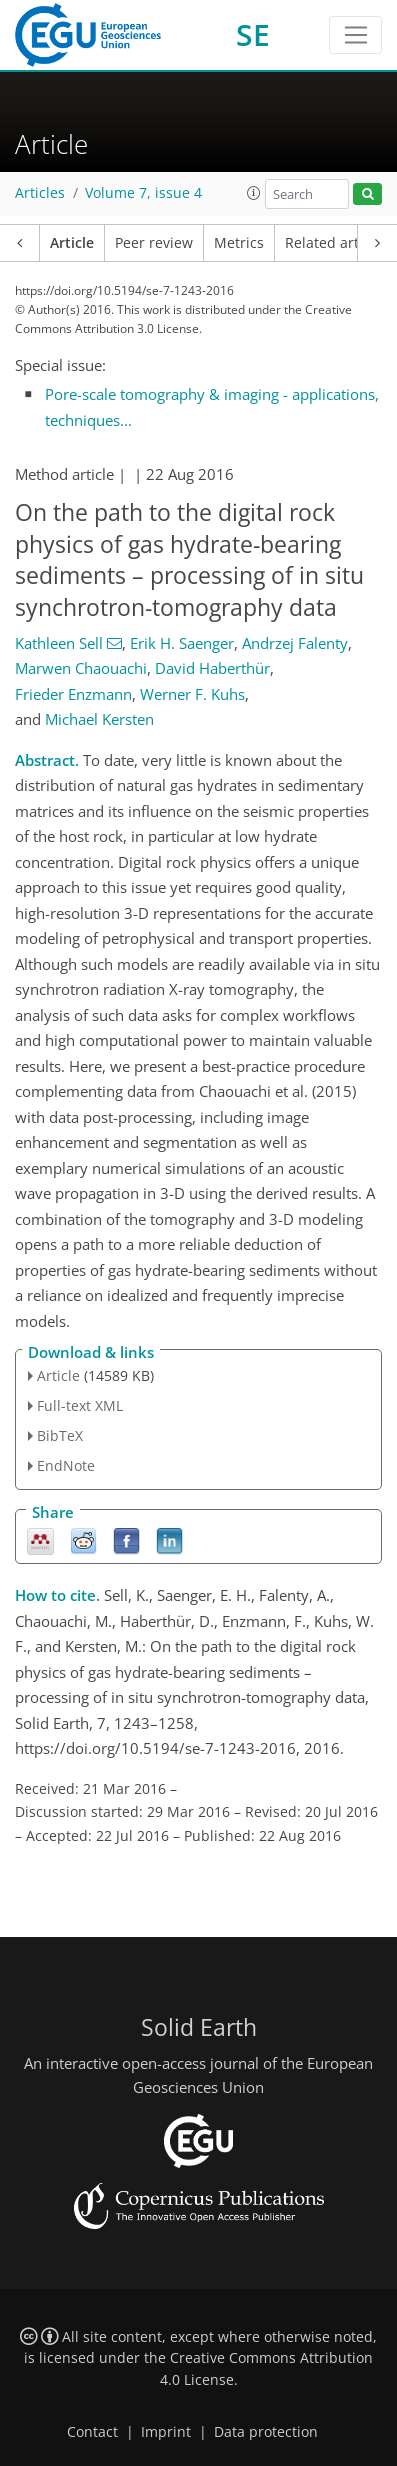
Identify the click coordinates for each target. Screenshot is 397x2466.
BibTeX (60, 1435)
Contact (92, 2432)
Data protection (266, 2432)
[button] (254, 193)
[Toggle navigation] (355, 35)
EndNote (66, 1465)
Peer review (154, 243)
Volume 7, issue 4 (143, 193)
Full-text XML (80, 1405)
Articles (40, 193)
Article (72, 243)
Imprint (166, 2432)
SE (253, 34)
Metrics (239, 243)
